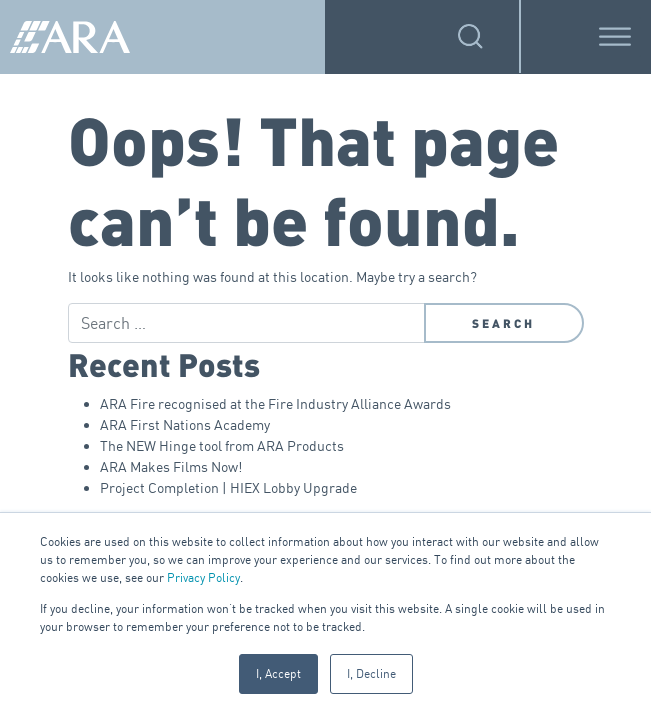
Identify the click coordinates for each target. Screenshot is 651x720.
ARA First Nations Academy (185, 424)
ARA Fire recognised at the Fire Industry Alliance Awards (275, 403)
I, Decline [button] (371, 673)
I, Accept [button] (278, 673)
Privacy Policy (203, 577)
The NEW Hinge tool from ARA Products (222, 445)
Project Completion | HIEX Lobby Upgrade (228, 487)
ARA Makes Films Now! (171, 466)
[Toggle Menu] (615, 36)
